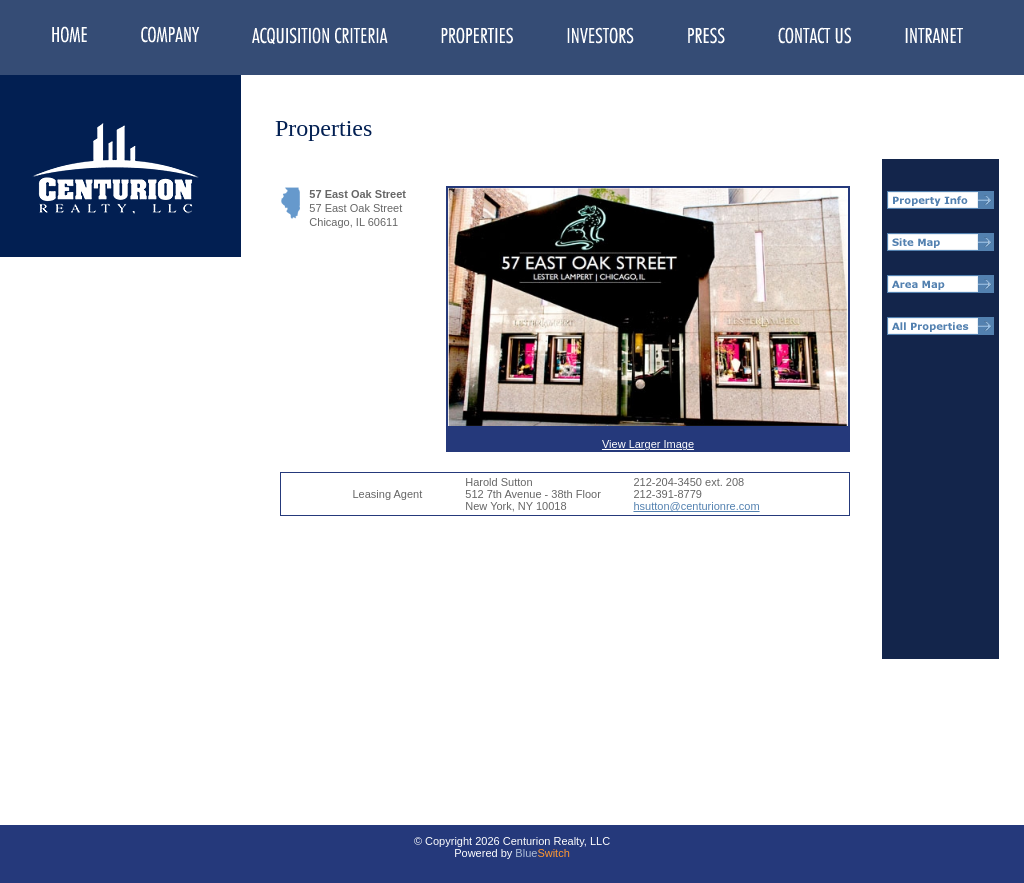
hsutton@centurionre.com (696, 506)
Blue (526, 853)
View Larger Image (648, 319)
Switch (553, 853)
